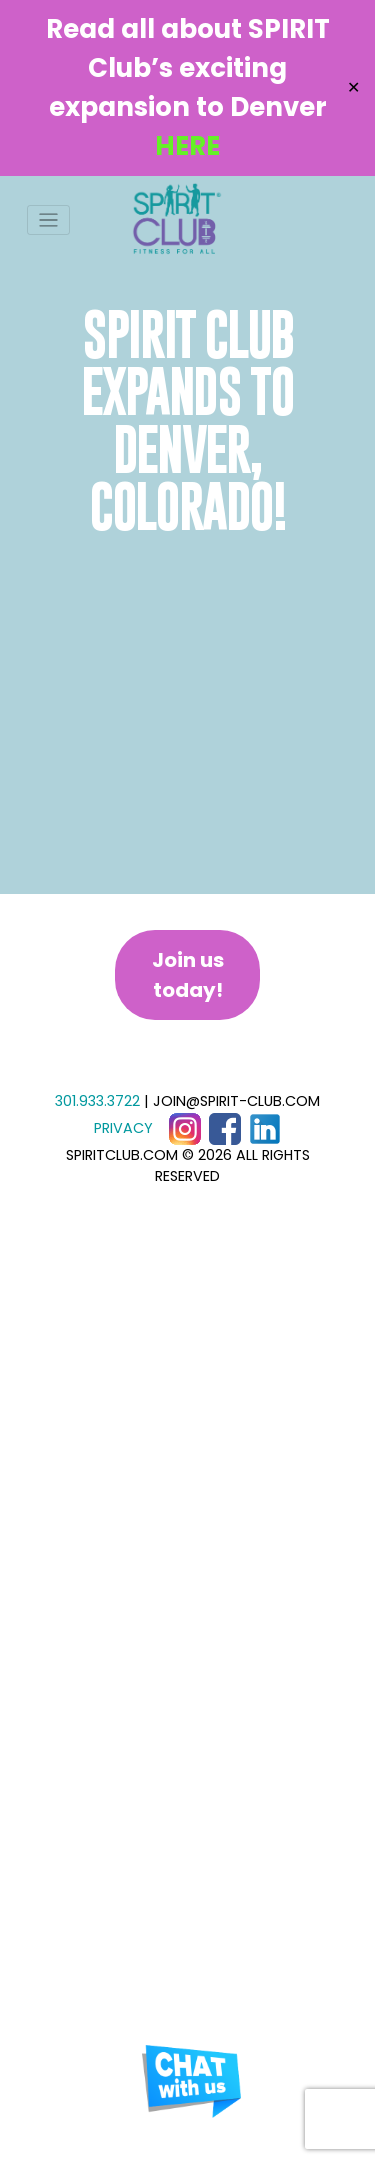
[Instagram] (185, 1128)
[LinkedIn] (265, 1128)
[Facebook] (225, 1128)
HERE (187, 146)
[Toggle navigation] (48, 220)
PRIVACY (123, 1128)
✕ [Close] (353, 87)
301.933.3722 (97, 1101)
